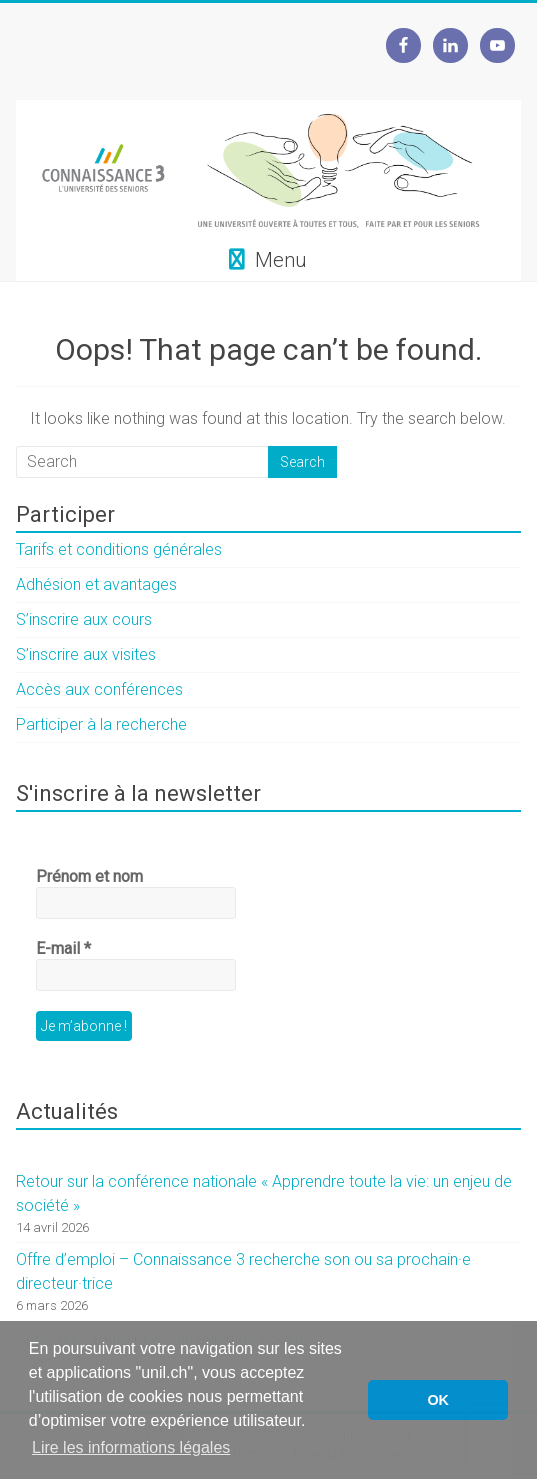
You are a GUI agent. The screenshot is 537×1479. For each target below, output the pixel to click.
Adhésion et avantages (96, 584)
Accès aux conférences (99, 689)
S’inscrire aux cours (84, 619)
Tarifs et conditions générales (119, 549)
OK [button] (438, 1400)
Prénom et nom (89, 876)
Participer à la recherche (101, 724)
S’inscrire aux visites (86, 654)
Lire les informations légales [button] (131, 1447)
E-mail (63, 948)
